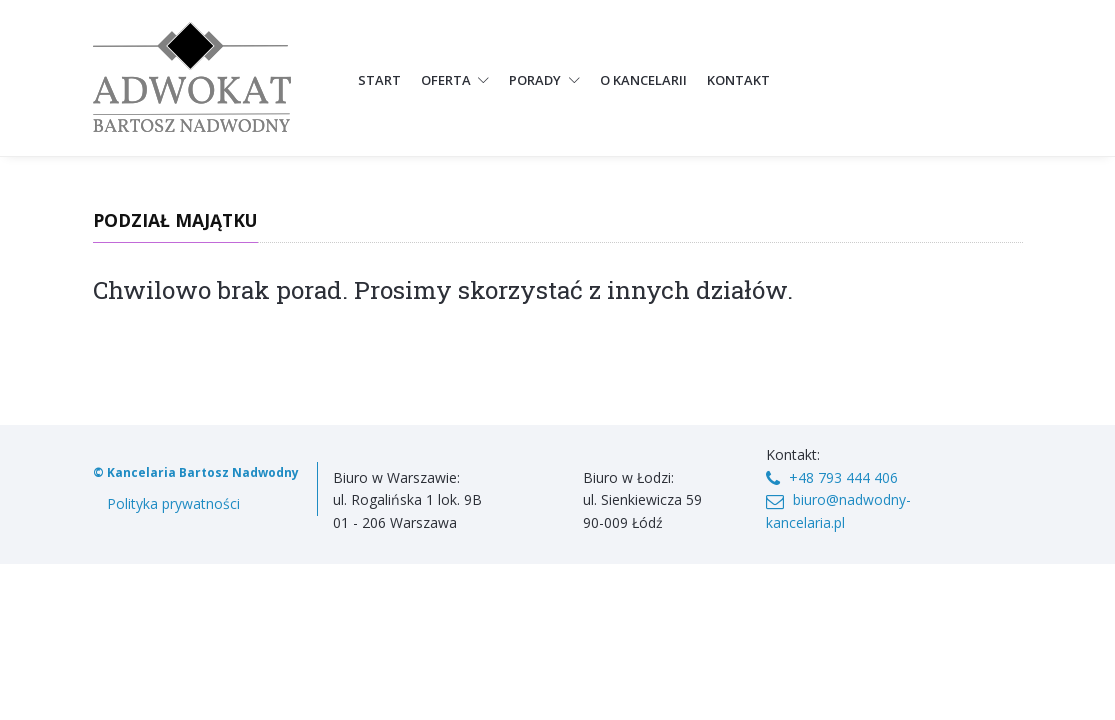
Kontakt (738, 80)
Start (379, 80)
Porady (544, 80)
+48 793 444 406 (843, 477)
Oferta (455, 80)
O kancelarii (643, 80)
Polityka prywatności (173, 503)
